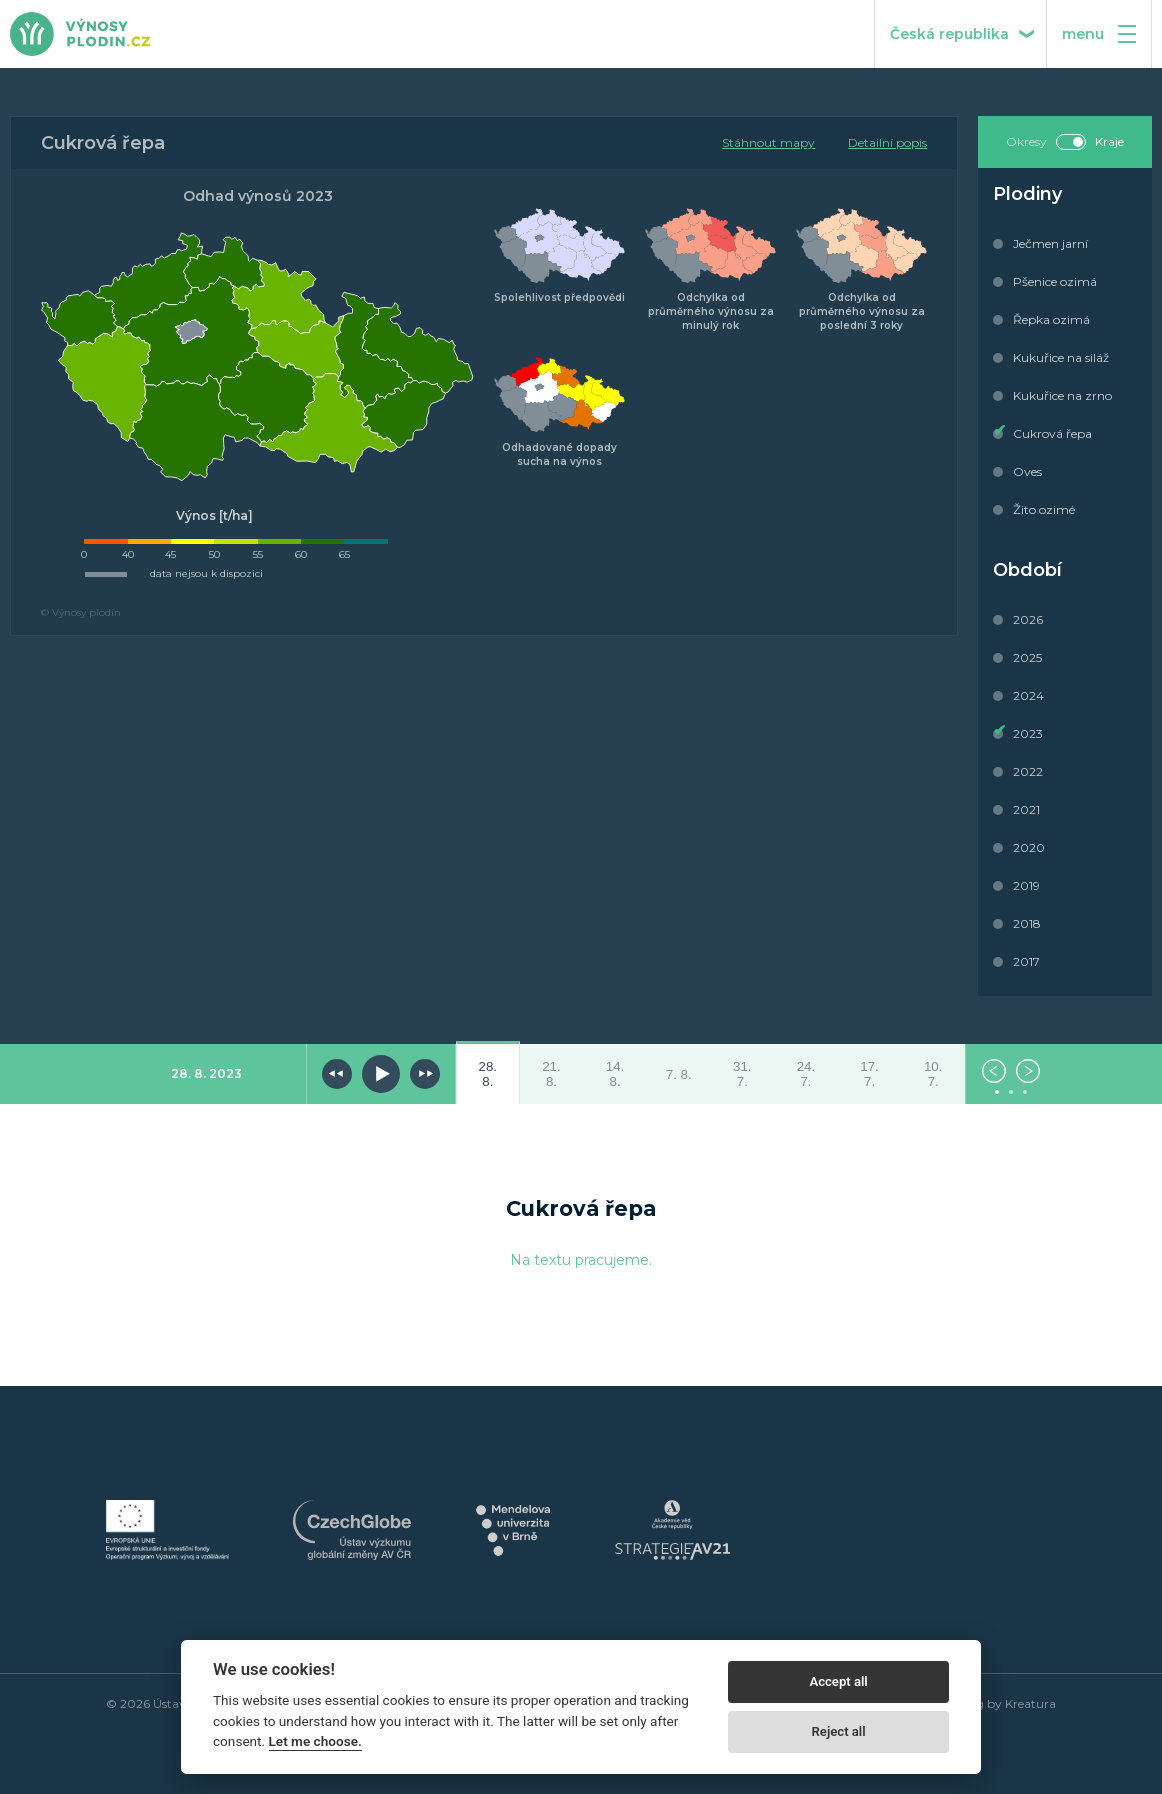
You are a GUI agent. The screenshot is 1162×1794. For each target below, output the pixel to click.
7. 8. (679, 1074)
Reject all (839, 1731)
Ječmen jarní (1050, 243)
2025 (1027, 657)
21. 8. (551, 1074)
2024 (1028, 695)
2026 (1028, 619)
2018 (1027, 923)
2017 (1026, 961)
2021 (1026, 809)
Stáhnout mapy (768, 142)
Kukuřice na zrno (1062, 395)
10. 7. (933, 1074)
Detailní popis (887, 142)
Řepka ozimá (1051, 319)
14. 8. (615, 1074)
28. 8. (488, 1074)
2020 (1029, 847)
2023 (1028, 733)
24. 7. (806, 1074)
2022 (1028, 771)
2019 (1026, 885)
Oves (1027, 471)
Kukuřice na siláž (1061, 357)
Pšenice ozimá (1055, 281)
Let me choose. (315, 1741)
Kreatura (1030, 1703)
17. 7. (869, 1074)
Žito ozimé (1044, 509)
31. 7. (742, 1074)
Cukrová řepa (1052, 433)
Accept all (838, 1681)
